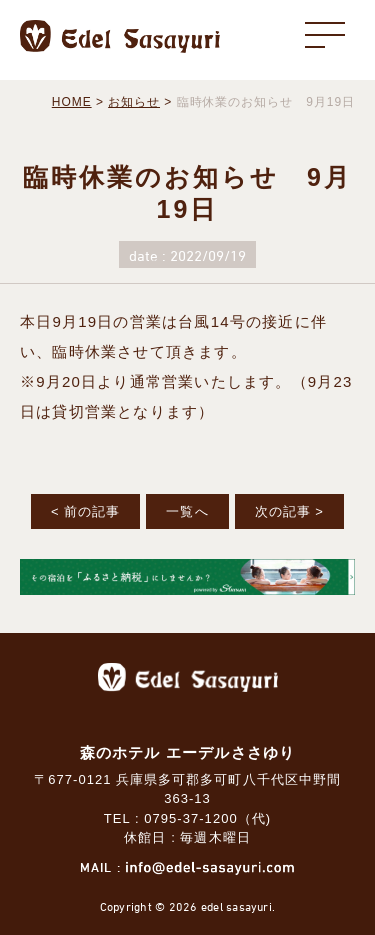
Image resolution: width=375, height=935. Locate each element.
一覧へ (187, 511)
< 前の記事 (85, 511)
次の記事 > (289, 511)
